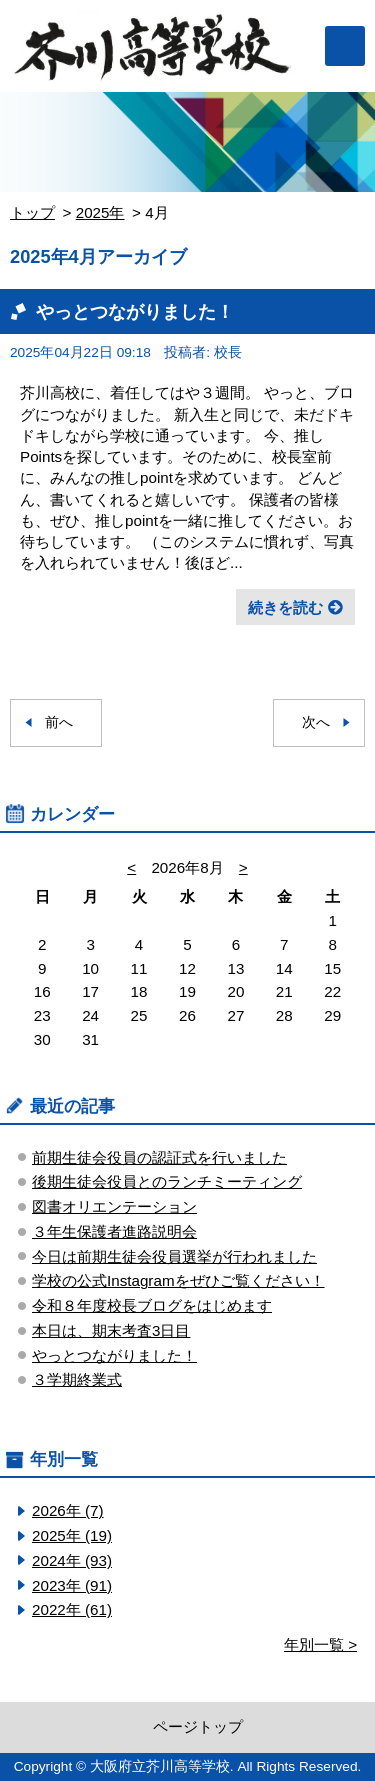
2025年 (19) (72, 1535)
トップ (32, 212)
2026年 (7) (68, 1510)
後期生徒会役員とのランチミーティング (167, 1181)
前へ (59, 722)
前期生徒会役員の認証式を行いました (159, 1157)
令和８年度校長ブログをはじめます (152, 1305)
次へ (316, 722)
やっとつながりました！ (135, 311)
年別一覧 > (320, 1644)
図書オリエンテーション (114, 1206)
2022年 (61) (72, 1609)
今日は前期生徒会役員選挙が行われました (174, 1256)
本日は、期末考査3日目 (111, 1330)
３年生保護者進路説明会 (114, 1231)
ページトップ (198, 1726)
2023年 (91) (72, 1585)
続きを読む (285, 607)
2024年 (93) (72, 1560)
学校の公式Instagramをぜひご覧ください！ (178, 1280)
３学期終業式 (77, 1379)
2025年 (100, 212)
